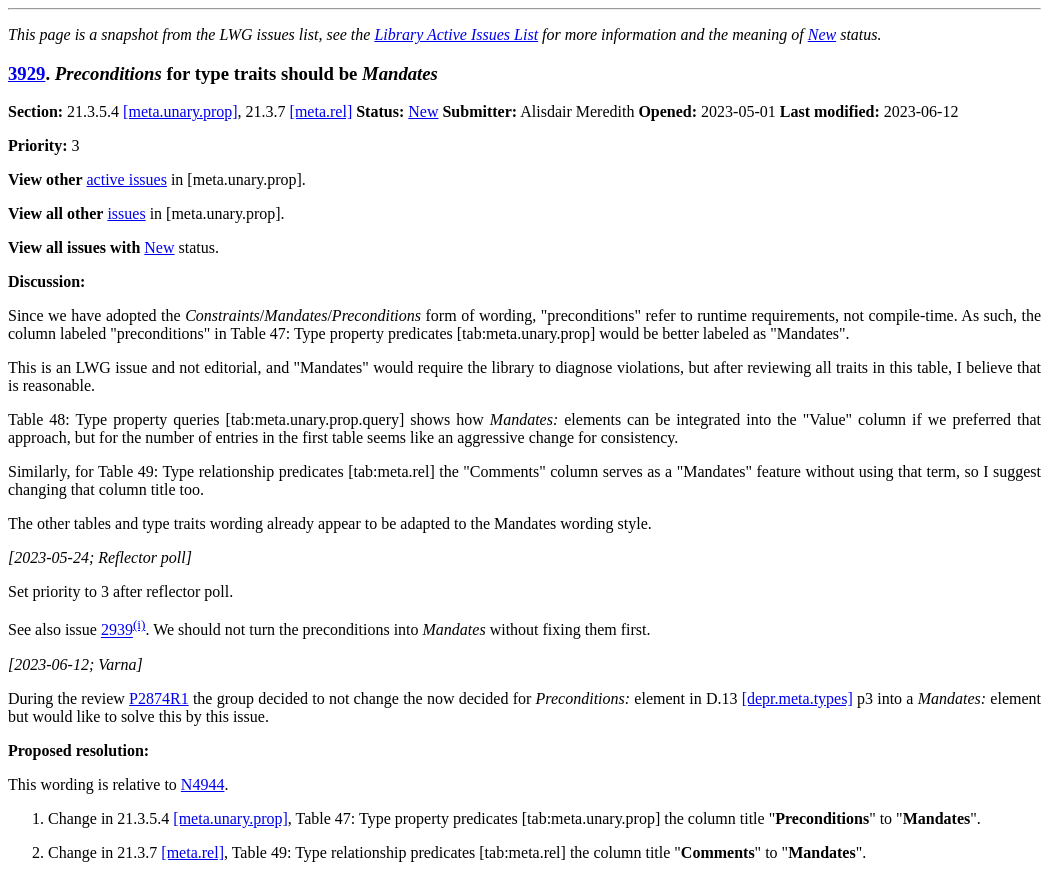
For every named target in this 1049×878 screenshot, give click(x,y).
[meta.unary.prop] (180, 111)
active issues (127, 179)
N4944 (203, 784)
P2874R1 (159, 698)
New (822, 34)
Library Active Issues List (456, 34)
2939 (117, 630)
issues (126, 213)
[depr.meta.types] (797, 698)
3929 (26, 73)
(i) (139, 624)
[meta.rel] (321, 111)
